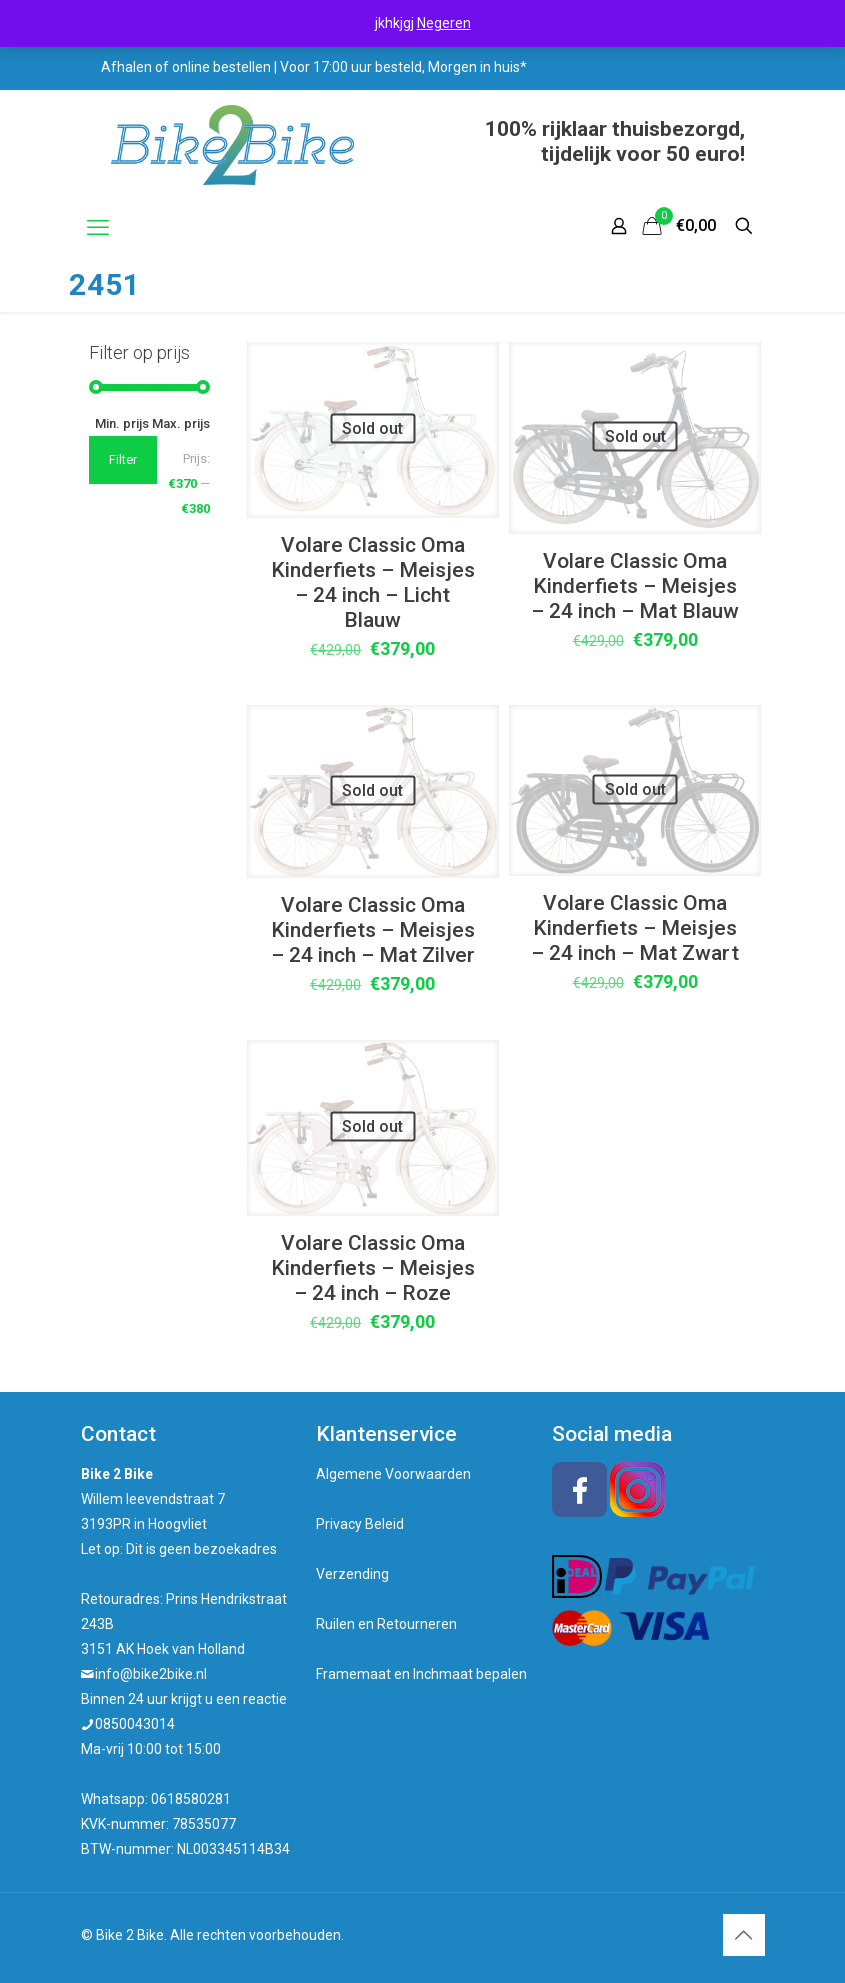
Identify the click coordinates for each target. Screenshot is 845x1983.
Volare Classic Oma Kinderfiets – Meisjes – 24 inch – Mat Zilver (373, 930)
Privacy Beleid (360, 1524)
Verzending (352, 1574)
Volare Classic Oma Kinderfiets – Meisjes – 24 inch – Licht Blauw (373, 582)
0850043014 (135, 1724)
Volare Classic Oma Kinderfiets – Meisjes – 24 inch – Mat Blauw (635, 586)
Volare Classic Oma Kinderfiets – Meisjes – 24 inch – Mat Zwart (635, 928)
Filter (123, 459)
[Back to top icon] (744, 1935)
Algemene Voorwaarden (393, 1474)
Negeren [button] (444, 23)
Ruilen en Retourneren (386, 1624)
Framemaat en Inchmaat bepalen (421, 1674)
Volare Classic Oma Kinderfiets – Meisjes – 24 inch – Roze (373, 1268)
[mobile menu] (98, 228)
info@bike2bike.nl (151, 1674)
